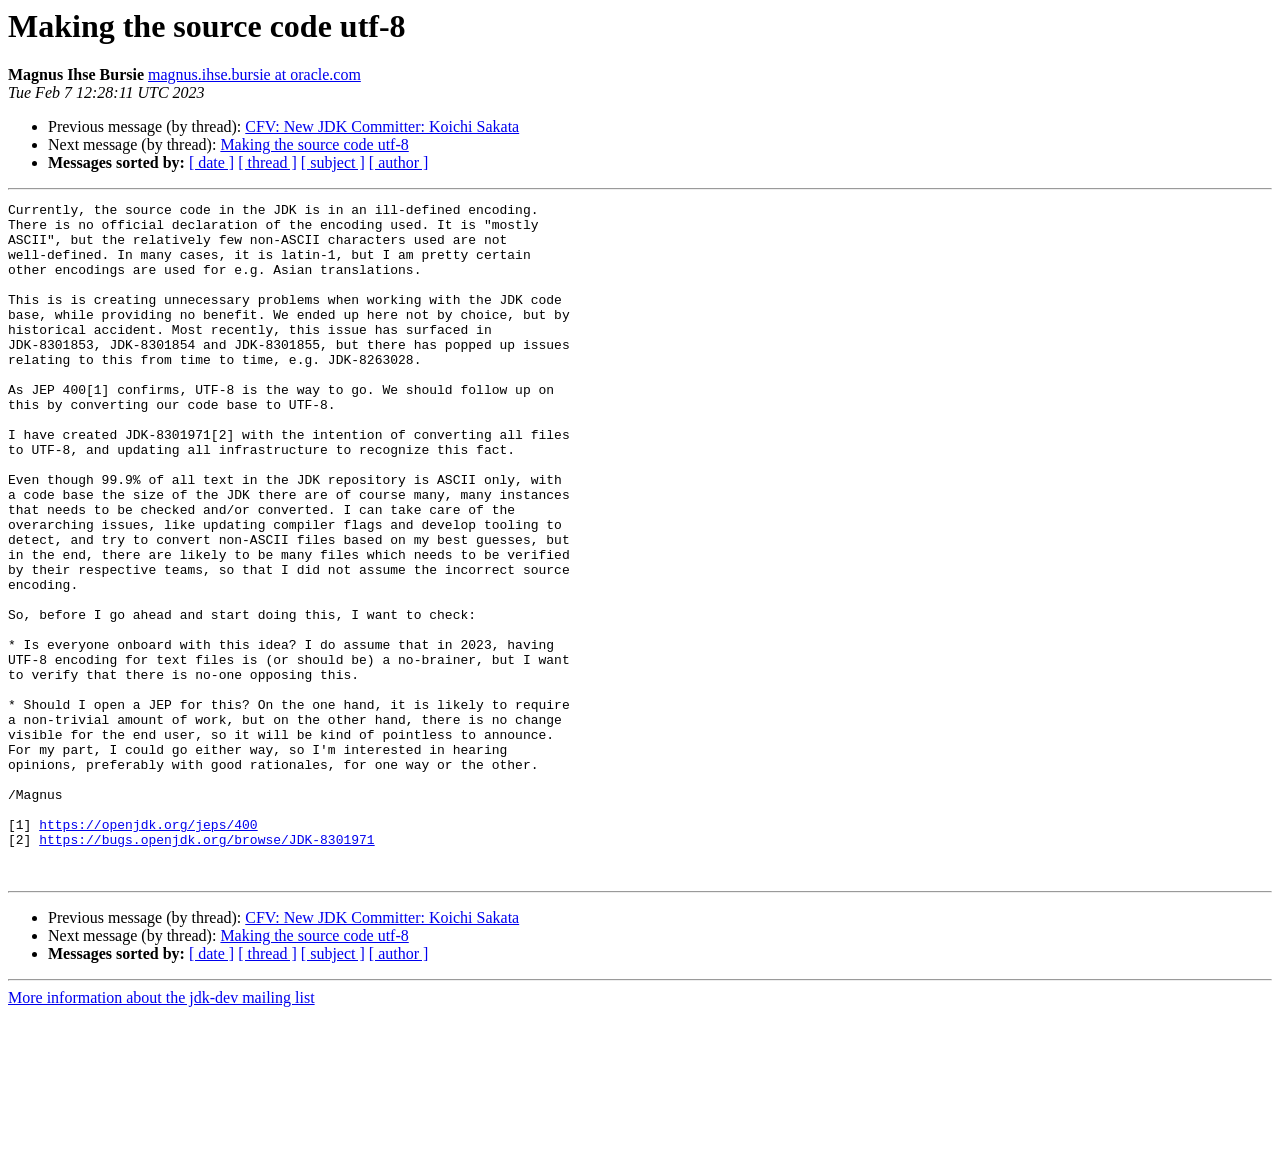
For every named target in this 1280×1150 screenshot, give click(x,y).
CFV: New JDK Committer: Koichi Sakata (382, 126)
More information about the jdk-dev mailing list (161, 1132)
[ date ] (211, 162)
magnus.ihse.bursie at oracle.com (254, 74)
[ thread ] (267, 162)
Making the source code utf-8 (314, 144)
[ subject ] (333, 162)
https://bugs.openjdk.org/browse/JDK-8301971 (206, 968)
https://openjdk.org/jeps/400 (148, 950)
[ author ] (399, 162)
